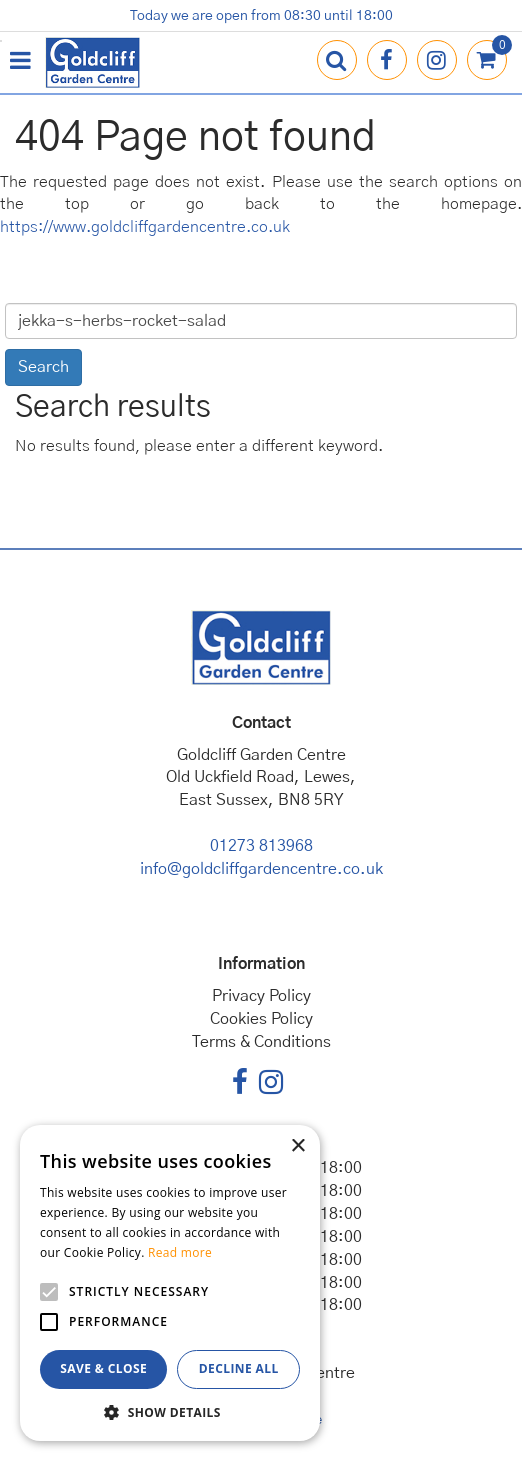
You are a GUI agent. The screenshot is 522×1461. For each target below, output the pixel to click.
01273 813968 (261, 846)
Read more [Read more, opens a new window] (180, 1252)
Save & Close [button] (103, 1368)
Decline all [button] (239, 1368)
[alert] (170, 1283)
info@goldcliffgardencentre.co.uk (261, 869)
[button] (170, 1411)
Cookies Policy (261, 1019)
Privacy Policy (261, 996)
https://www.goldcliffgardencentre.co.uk (145, 227)
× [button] (297, 1146)
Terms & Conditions (261, 1042)
